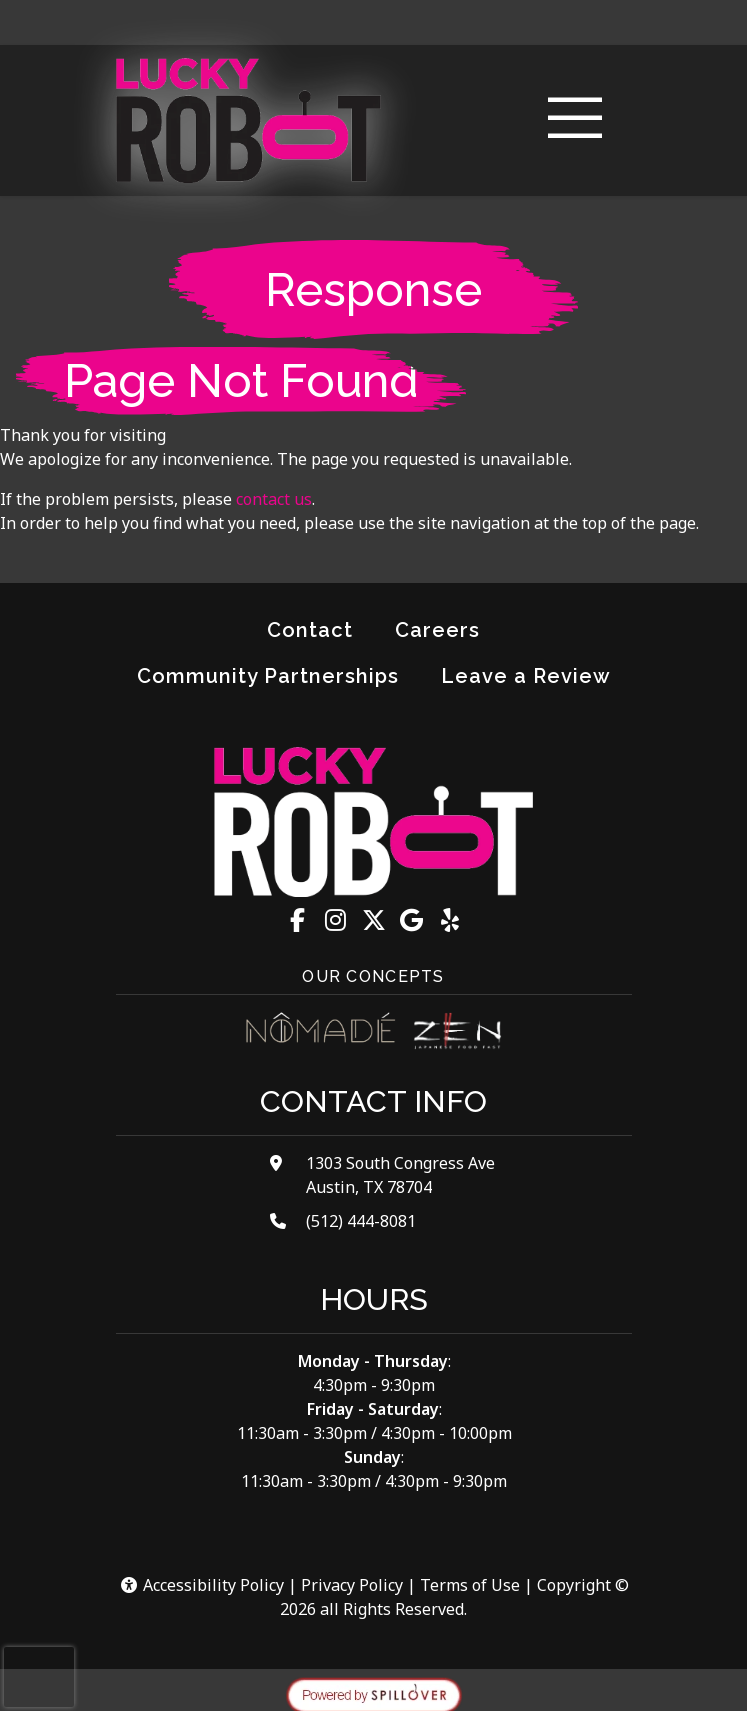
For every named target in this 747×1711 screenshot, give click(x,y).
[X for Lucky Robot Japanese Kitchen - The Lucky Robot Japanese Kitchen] (374, 920)
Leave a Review (534, 674)
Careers (437, 630)
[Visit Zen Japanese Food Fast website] (457, 1031)
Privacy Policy (352, 1585)
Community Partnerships (268, 676)
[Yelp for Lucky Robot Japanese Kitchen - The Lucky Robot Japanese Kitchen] (450, 920)
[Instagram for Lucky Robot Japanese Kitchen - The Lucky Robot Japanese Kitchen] (336, 920)
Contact (310, 630)
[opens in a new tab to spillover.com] (374, 1694)
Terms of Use (470, 1585)
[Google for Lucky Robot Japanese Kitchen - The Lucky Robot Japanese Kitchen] (412, 920)
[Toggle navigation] (575, 120)
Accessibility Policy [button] (201, 1585)
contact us (274, 499)
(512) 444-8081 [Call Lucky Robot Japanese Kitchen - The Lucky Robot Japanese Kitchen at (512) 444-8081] (361, 1221)
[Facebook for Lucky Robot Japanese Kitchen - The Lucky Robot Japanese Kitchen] (298, 920)
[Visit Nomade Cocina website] (320, 1031)
